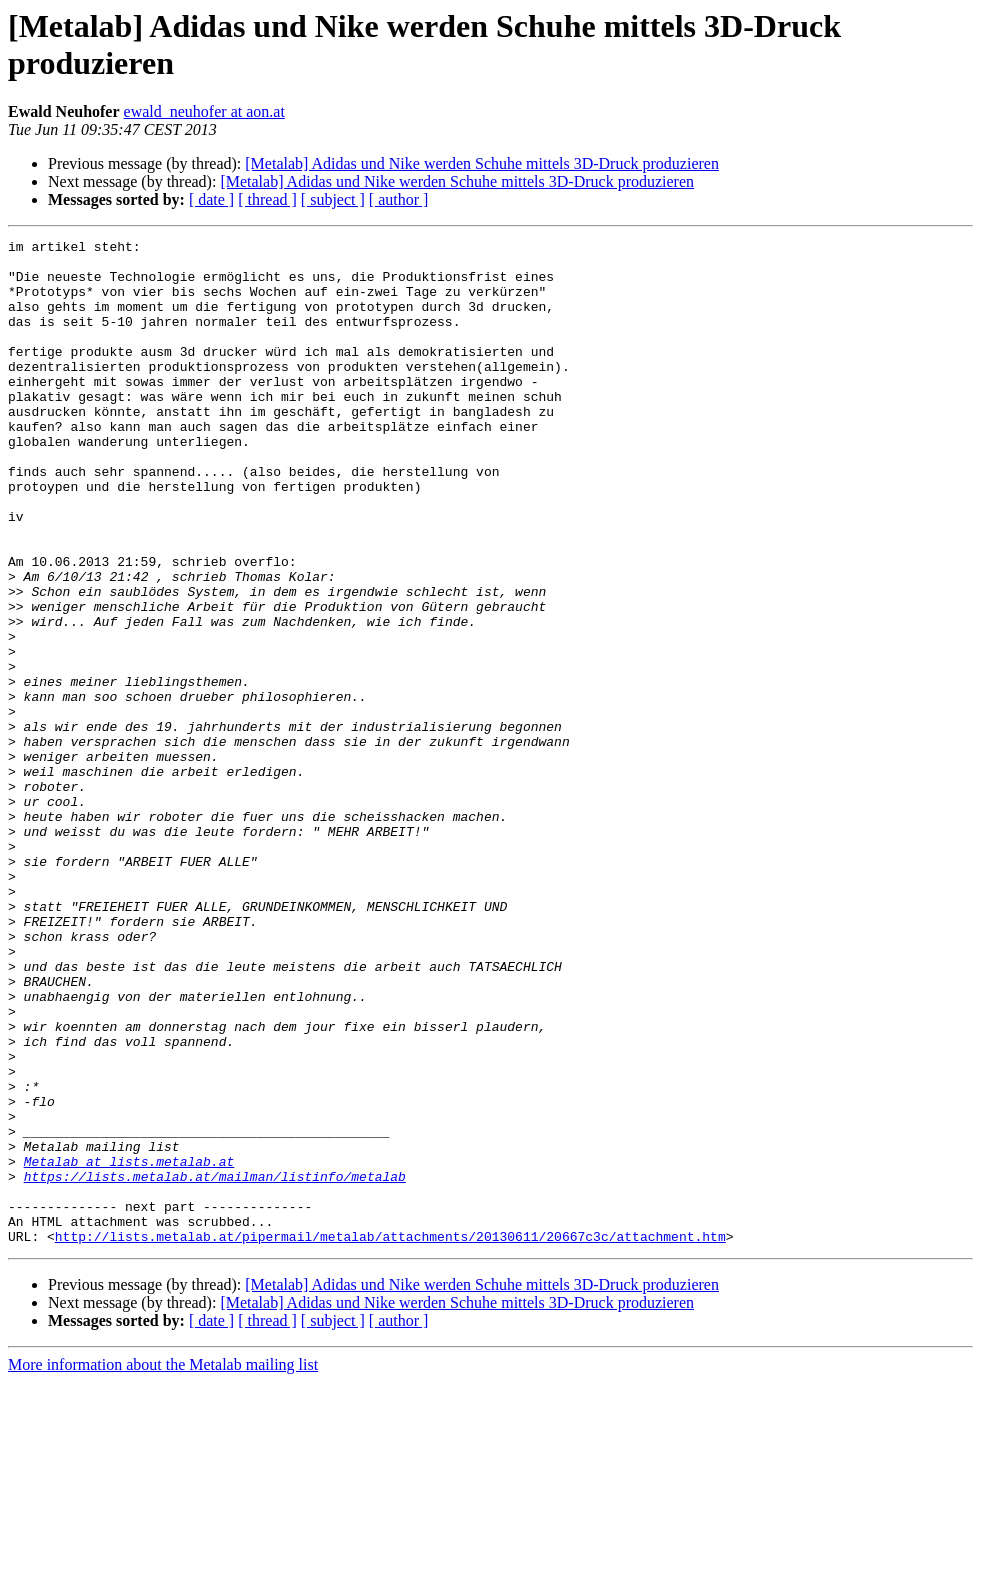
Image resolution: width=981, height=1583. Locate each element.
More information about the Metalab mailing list (163, 1565)
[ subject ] (333, 199)
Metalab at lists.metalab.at (129, 1347)
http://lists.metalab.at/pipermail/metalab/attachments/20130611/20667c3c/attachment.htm (390, 1437)
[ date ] (211, 199)
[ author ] (399, 199)
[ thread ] (267, 199)
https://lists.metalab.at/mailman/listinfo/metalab (215, 1365)
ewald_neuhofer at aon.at (204, 111)
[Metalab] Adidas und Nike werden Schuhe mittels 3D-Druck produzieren (482, 163)
